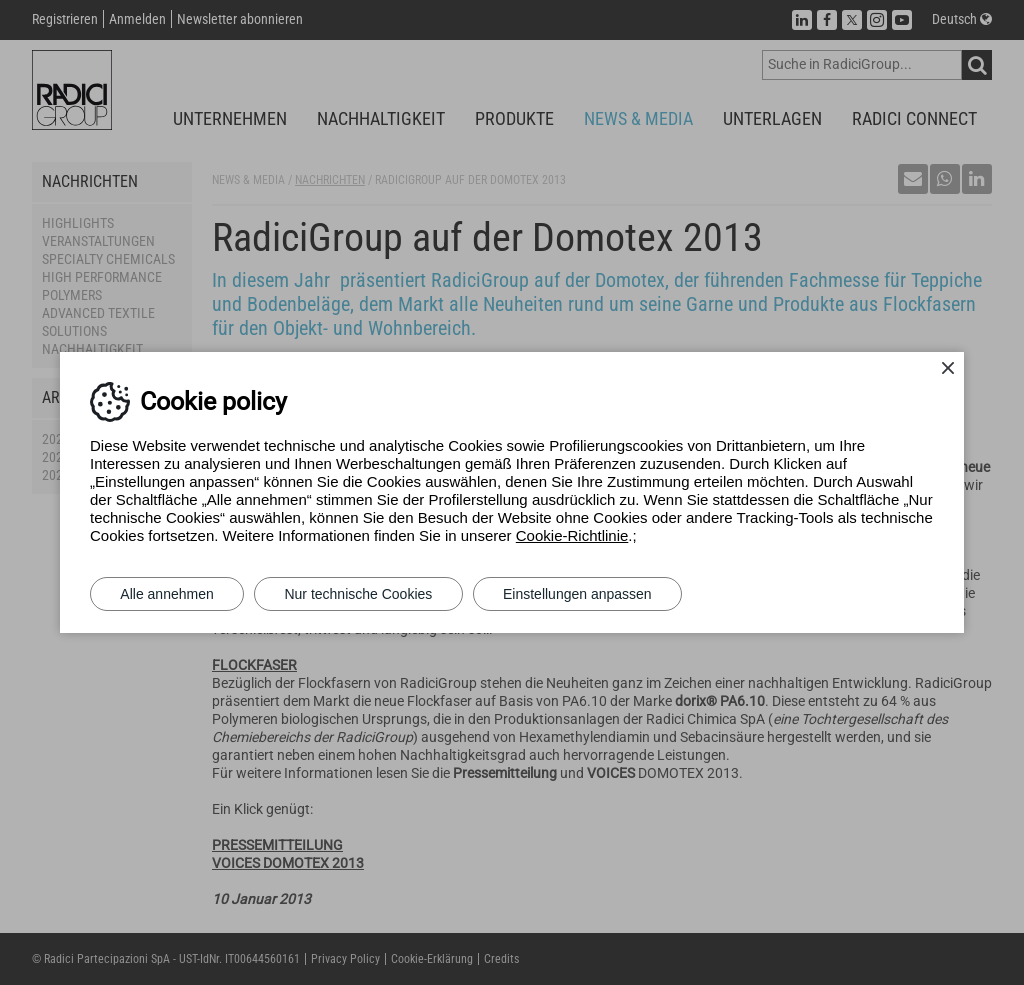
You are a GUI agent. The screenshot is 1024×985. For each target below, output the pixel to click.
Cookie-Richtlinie (572, 535)
